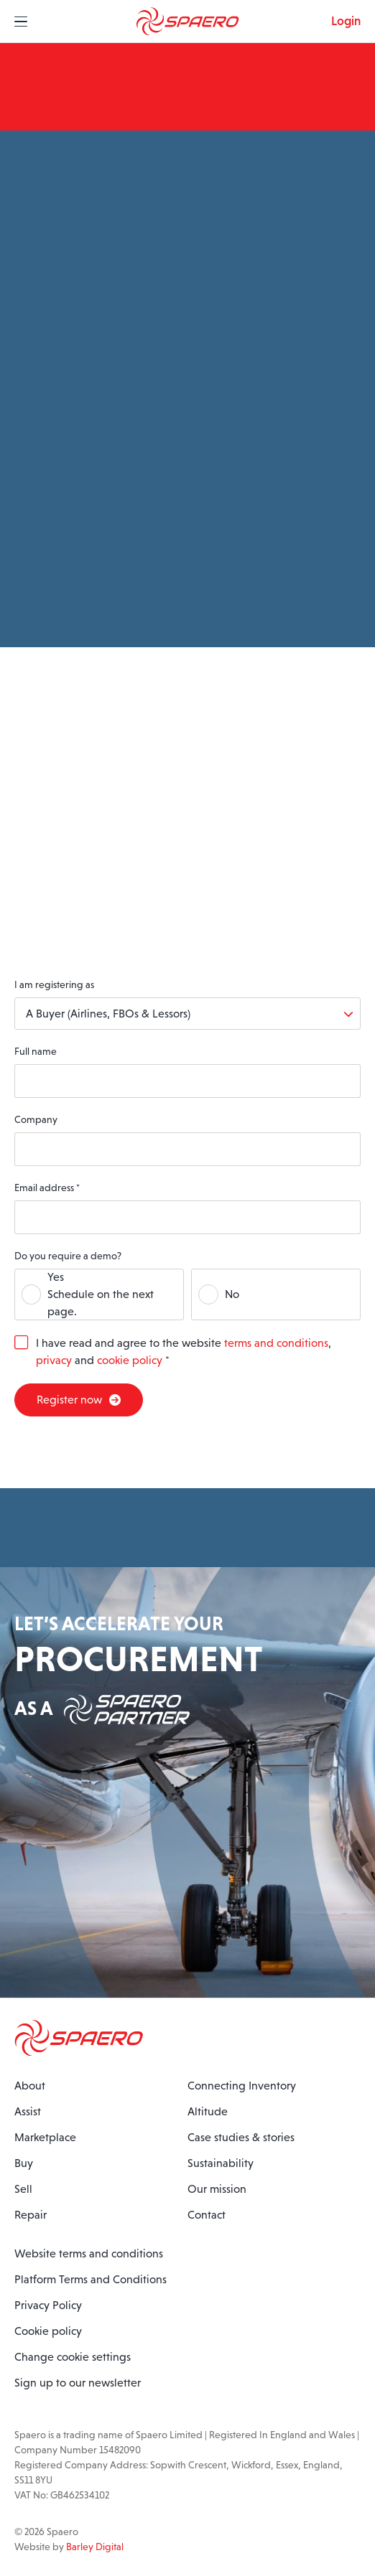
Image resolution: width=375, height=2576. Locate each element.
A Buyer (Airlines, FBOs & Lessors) (108, 1013)
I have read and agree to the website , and (183, 1351)
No (232, 1294)
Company (35, 1119)
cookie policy (129, 1360)
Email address (47, 1187)
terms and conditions (276, 1343)
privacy (54, 1360)
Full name (35, 1051)
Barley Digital (95, 2546)
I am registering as (54, 984)
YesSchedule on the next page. (100, 1294)
